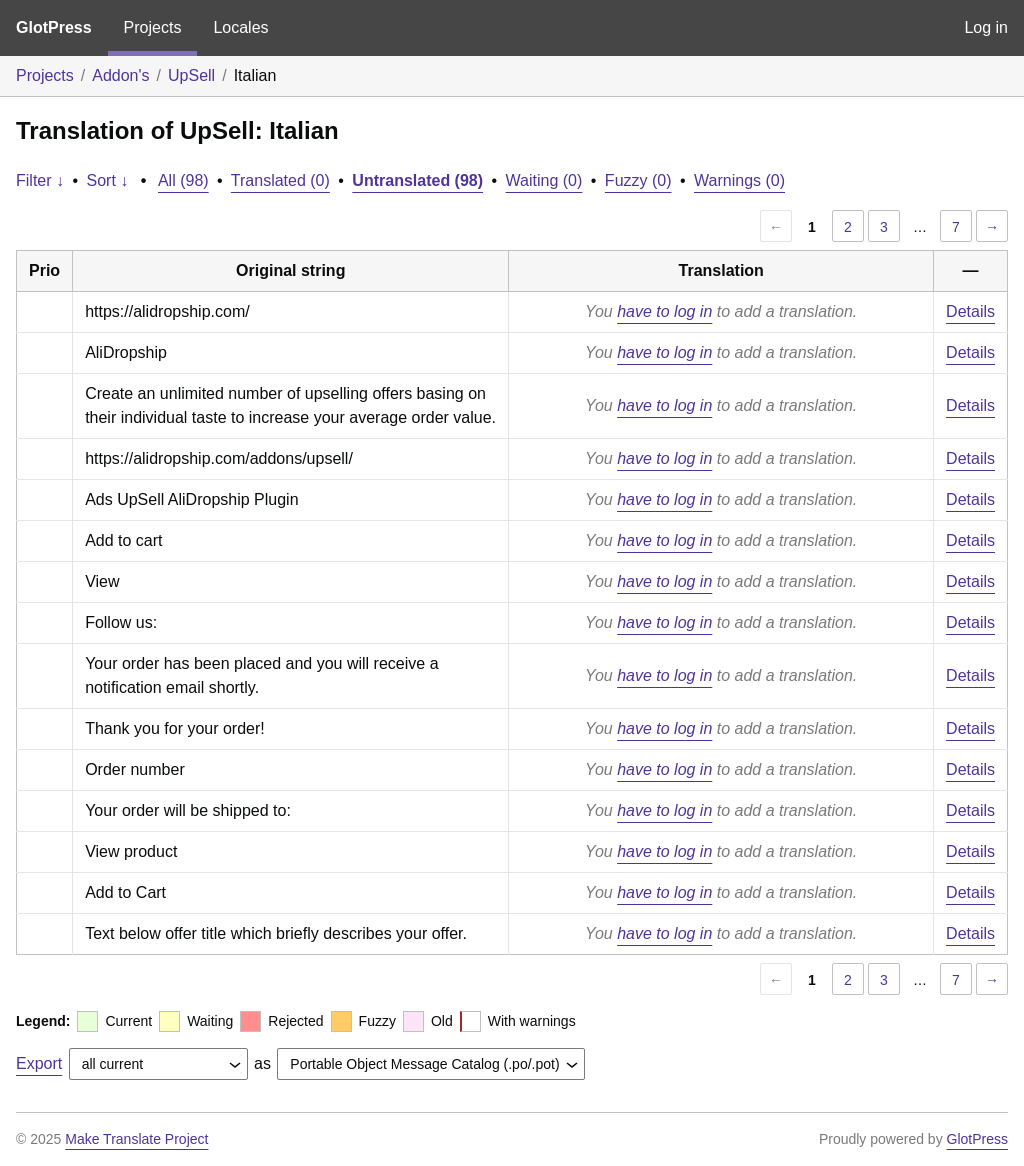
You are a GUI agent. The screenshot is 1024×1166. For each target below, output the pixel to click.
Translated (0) (280, 180)
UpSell (191, 75)
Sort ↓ (108, 180)
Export (39, 1063)
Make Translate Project (136, 1139)
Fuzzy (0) (638, 180)
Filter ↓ (40, 180)
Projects (153, 27)
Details (970, 311)
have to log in (664, 311)
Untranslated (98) (417, 180)
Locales (240, 27)
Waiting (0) (544, 180)
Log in (986, 27)
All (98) (183, 180)
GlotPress (54, 27)
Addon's (120, 75)
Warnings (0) (739, 180)
